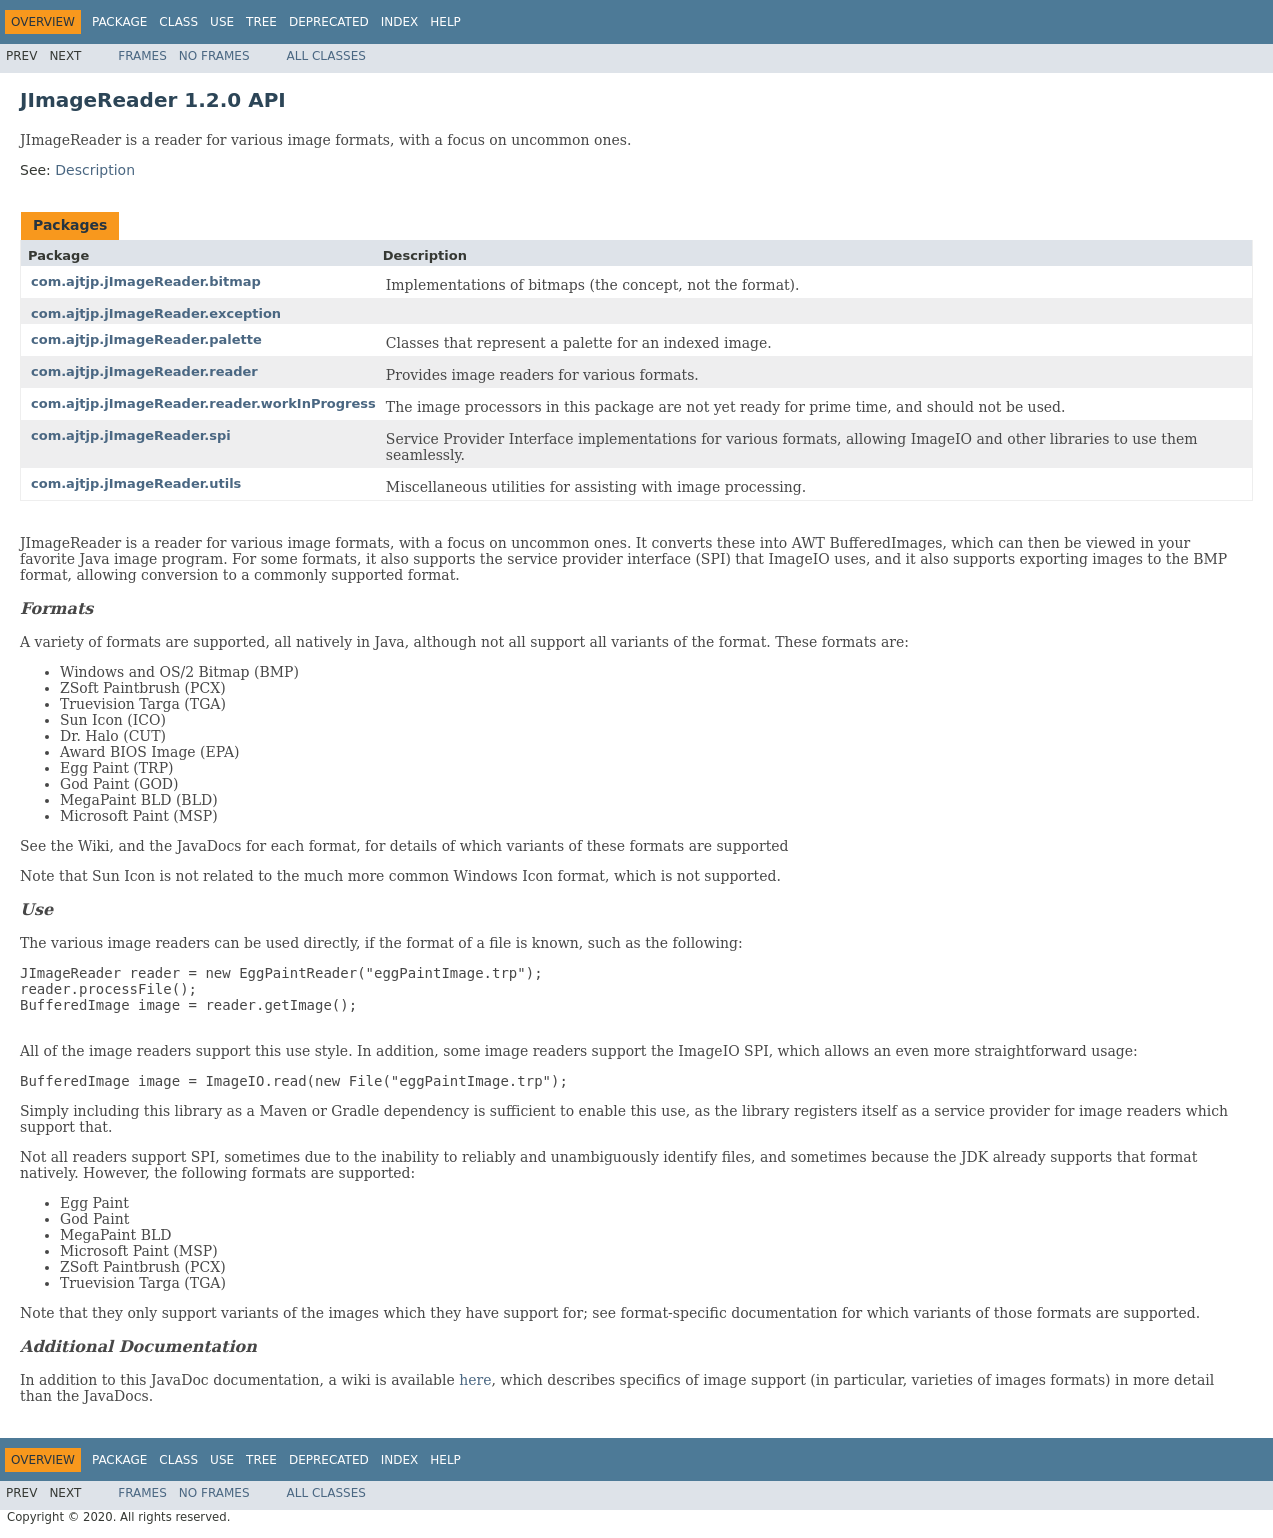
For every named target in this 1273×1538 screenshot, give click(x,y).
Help (445, 22)
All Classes (326, 56)
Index (400, 22)
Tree (261, 22)
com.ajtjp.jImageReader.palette (146, 339)
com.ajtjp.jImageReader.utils (136, 483)
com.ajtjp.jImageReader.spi (131, 435)
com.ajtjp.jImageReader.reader (144, 371)
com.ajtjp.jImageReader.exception (156, 313)
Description (95, 170)
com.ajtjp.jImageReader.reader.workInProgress (203, 403)
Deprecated (329, 22)
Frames (142, 56)
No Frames (214, 56)
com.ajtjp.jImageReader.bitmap (146, 281)
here (475, 1380)
